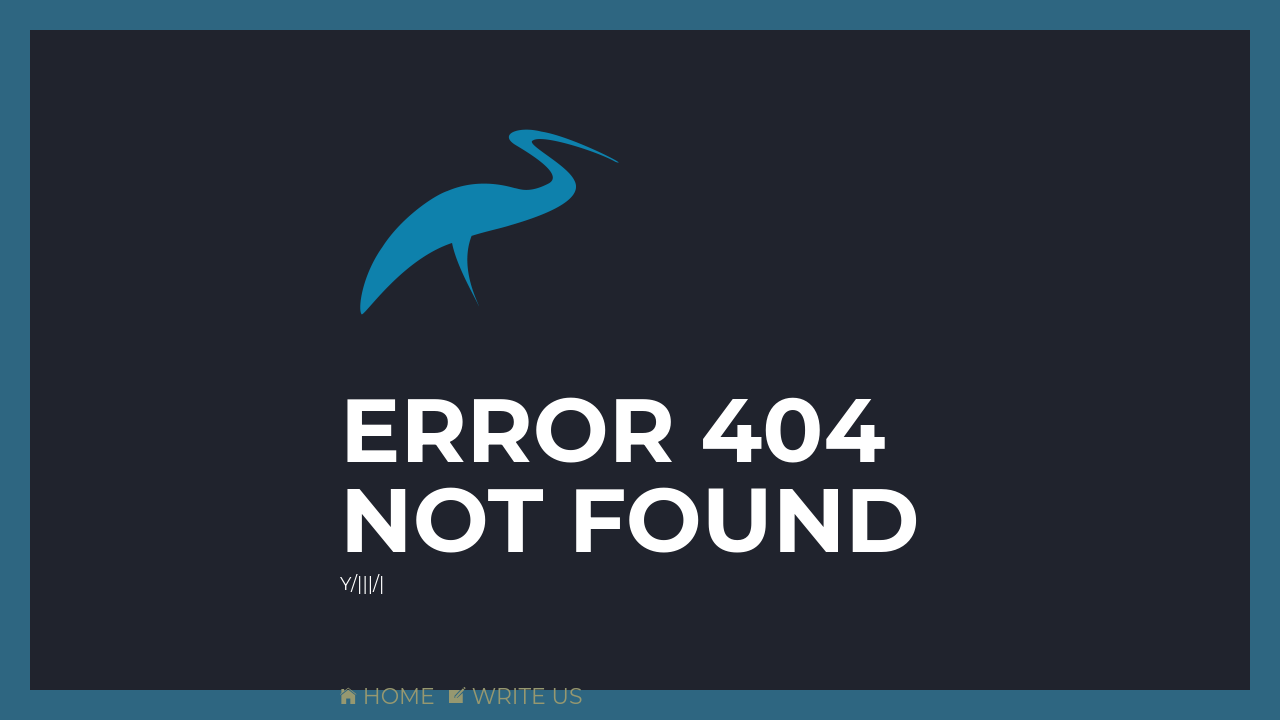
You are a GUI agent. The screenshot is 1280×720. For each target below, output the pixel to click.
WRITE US (516, 696)
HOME (387, 696)
